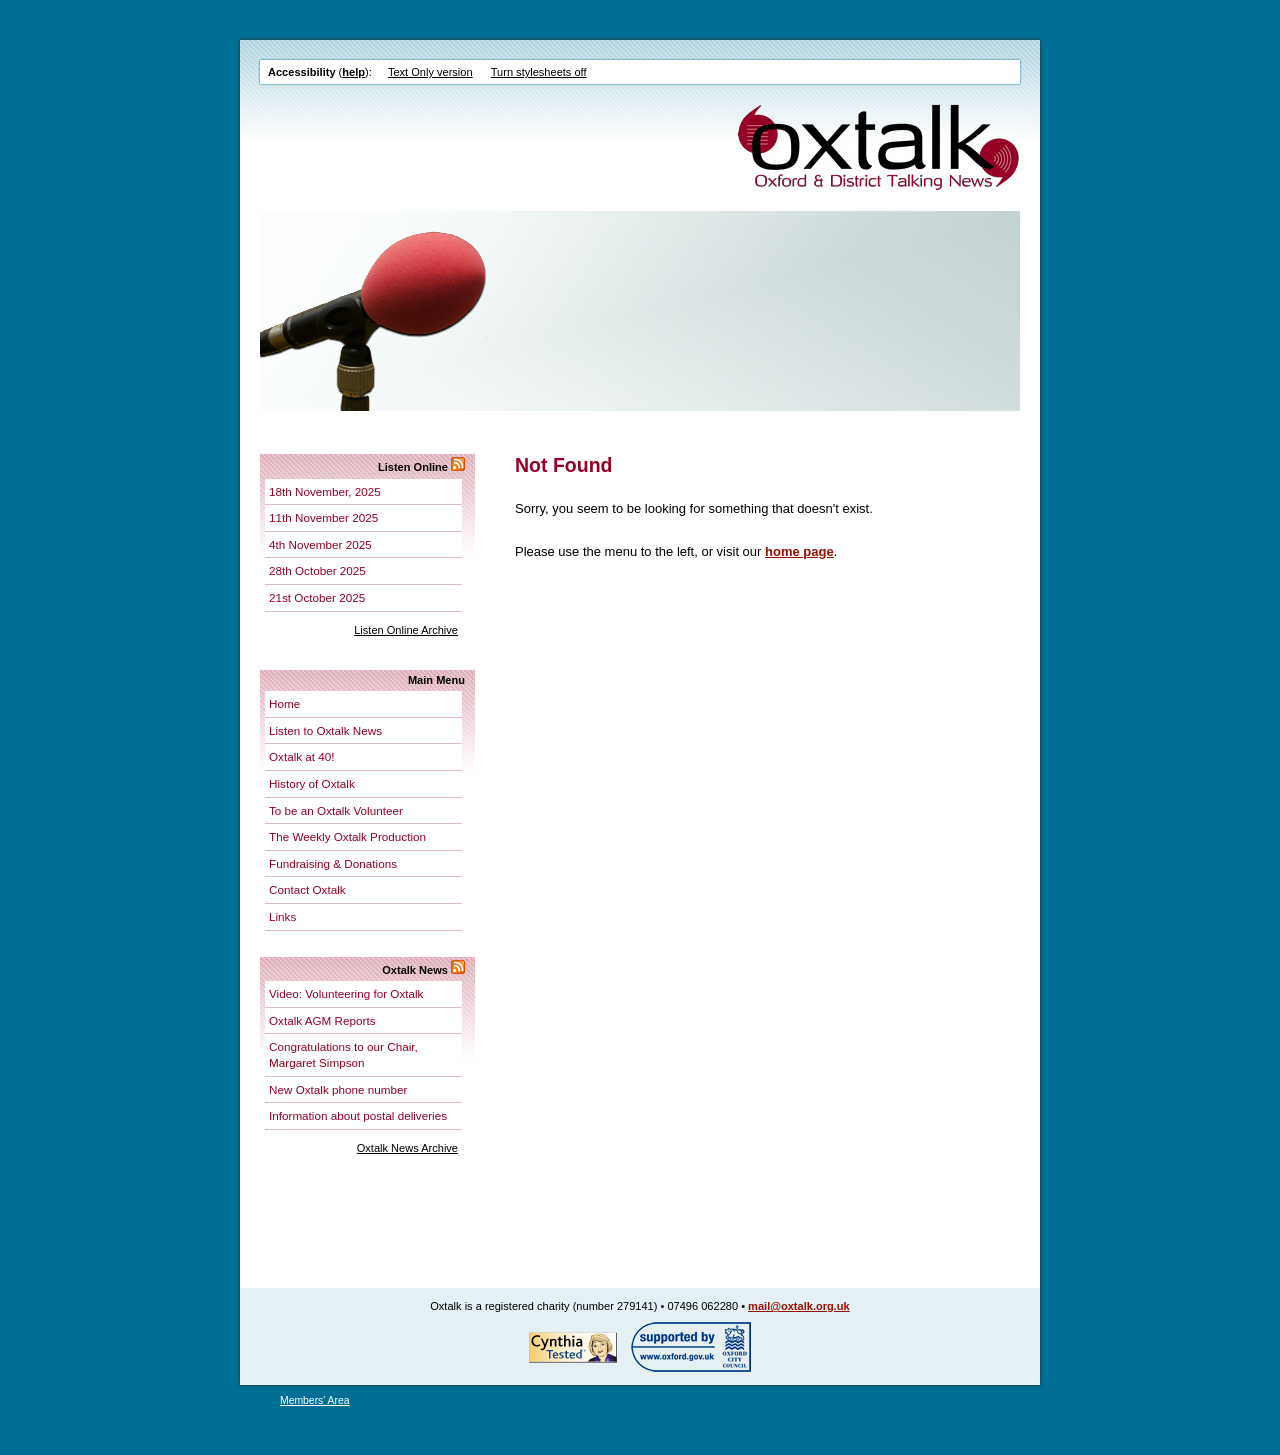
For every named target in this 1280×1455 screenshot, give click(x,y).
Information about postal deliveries (358, 1115)
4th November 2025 (320, 544)
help (353, 72)
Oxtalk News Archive (407, 1148)
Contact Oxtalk (307, 889)
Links (282, 916)
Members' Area (315, 1400)
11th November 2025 (323, 517)
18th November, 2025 (325, 491)
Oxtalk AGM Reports (322, 1020)
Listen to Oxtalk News (325, 730)
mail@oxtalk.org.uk (799, 1306)
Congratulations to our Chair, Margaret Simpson (343, 1054)
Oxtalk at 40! (302, 756)
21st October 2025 (317, 597)
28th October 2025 (317, 570)
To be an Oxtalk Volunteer (336, 810)
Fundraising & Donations (333, 863)
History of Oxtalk (312, 783)
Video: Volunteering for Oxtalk (346, 993)
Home (284, 703)
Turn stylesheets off (539, 72)
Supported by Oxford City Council (691, 1347)
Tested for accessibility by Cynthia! (573, 1347)
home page (799, 551)
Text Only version (430, 72)
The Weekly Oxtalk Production (347, 836)
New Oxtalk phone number (338, 1089)
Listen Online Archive (406, 630)
